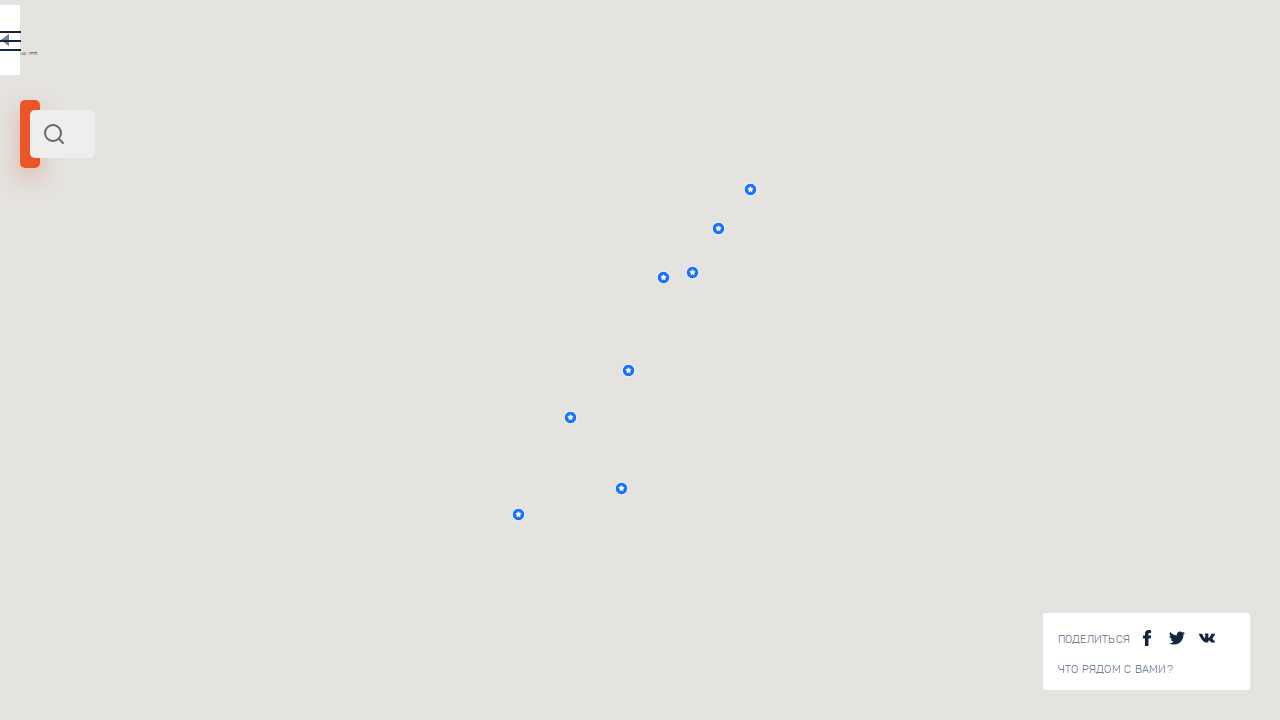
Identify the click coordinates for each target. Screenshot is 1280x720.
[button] (938, 277)
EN (439, 44)
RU (396, 44)
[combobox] (270, 134)
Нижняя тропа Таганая (308, 472)
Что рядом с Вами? (1115, 669)
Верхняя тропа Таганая (309, 336)
